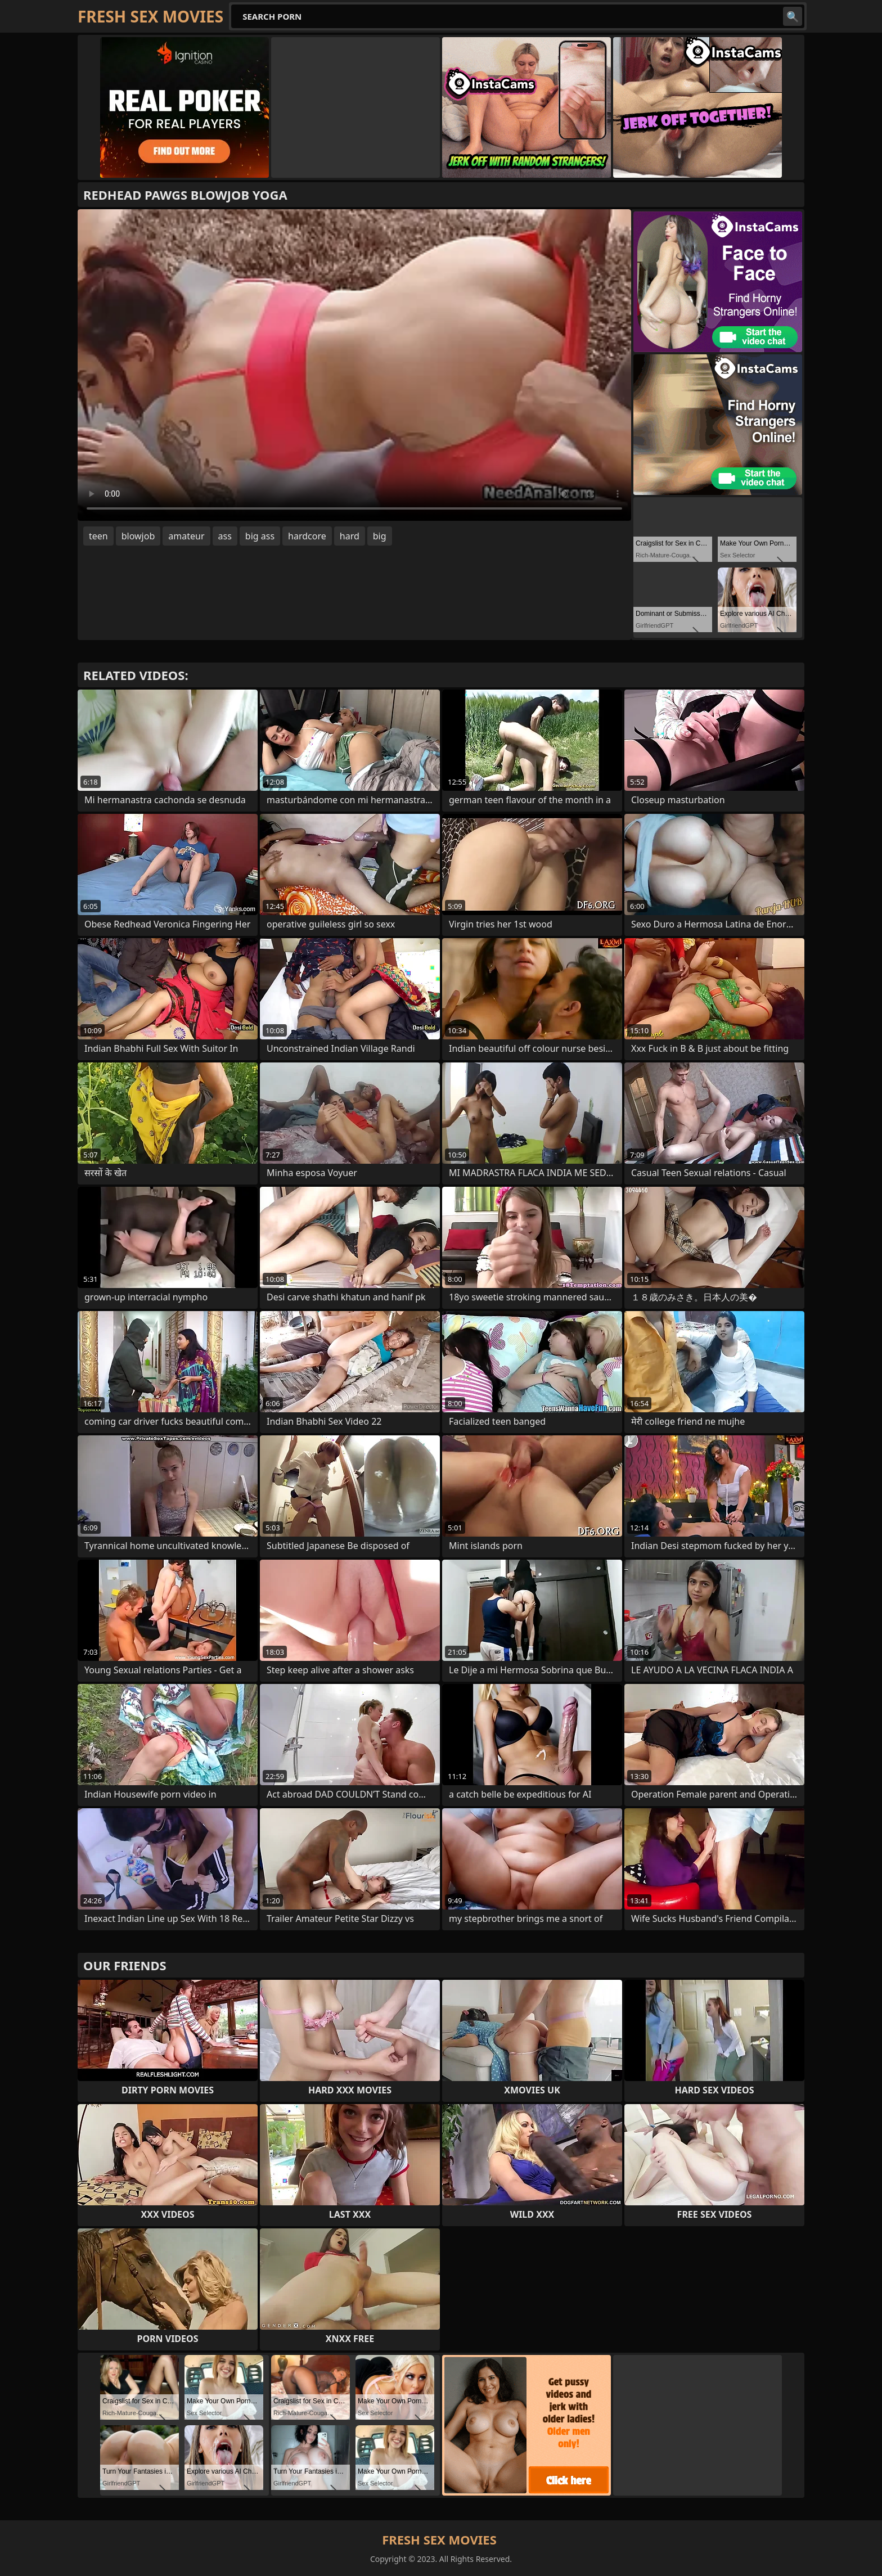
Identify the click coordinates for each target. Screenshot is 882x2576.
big (379, 536)
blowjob (138, 536)
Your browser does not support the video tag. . (354, 365)
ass (225, 536)
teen (98, 536)
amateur (186, 536)
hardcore (307, 536)
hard (349, 536)
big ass (259, 536)
